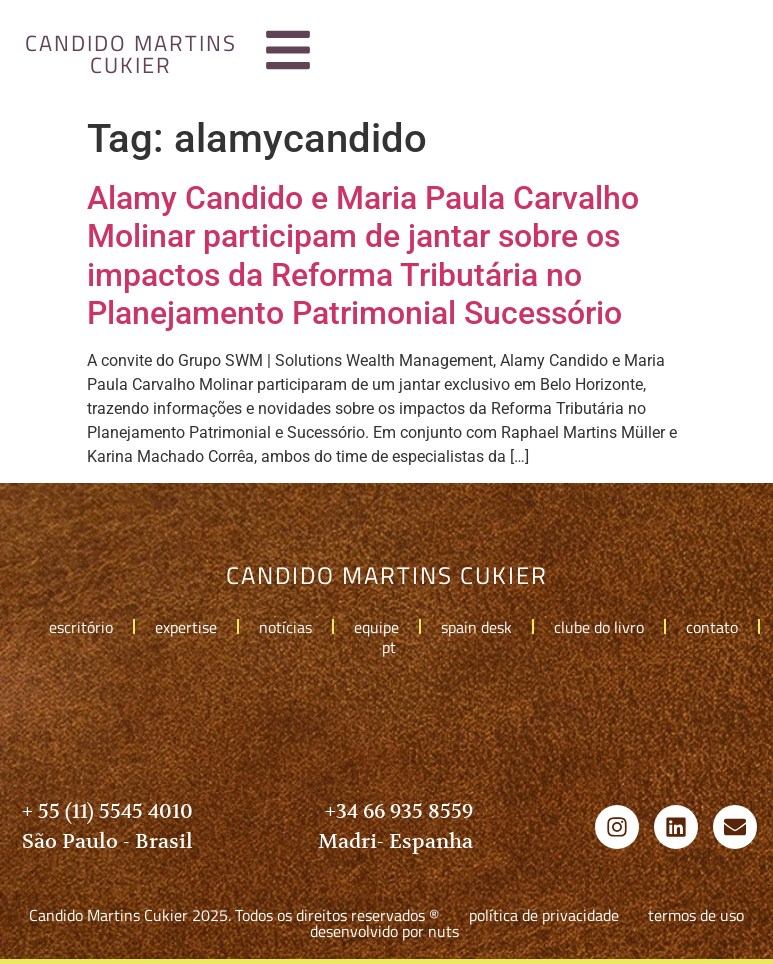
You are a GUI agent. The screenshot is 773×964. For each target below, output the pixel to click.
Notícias (285, 627)
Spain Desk (476, 627)
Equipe (376, 627)
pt (394, 647)
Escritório (81, 627)
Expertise (186, 627)
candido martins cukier (131, 54)
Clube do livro (599, 627)
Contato (712, 627)
